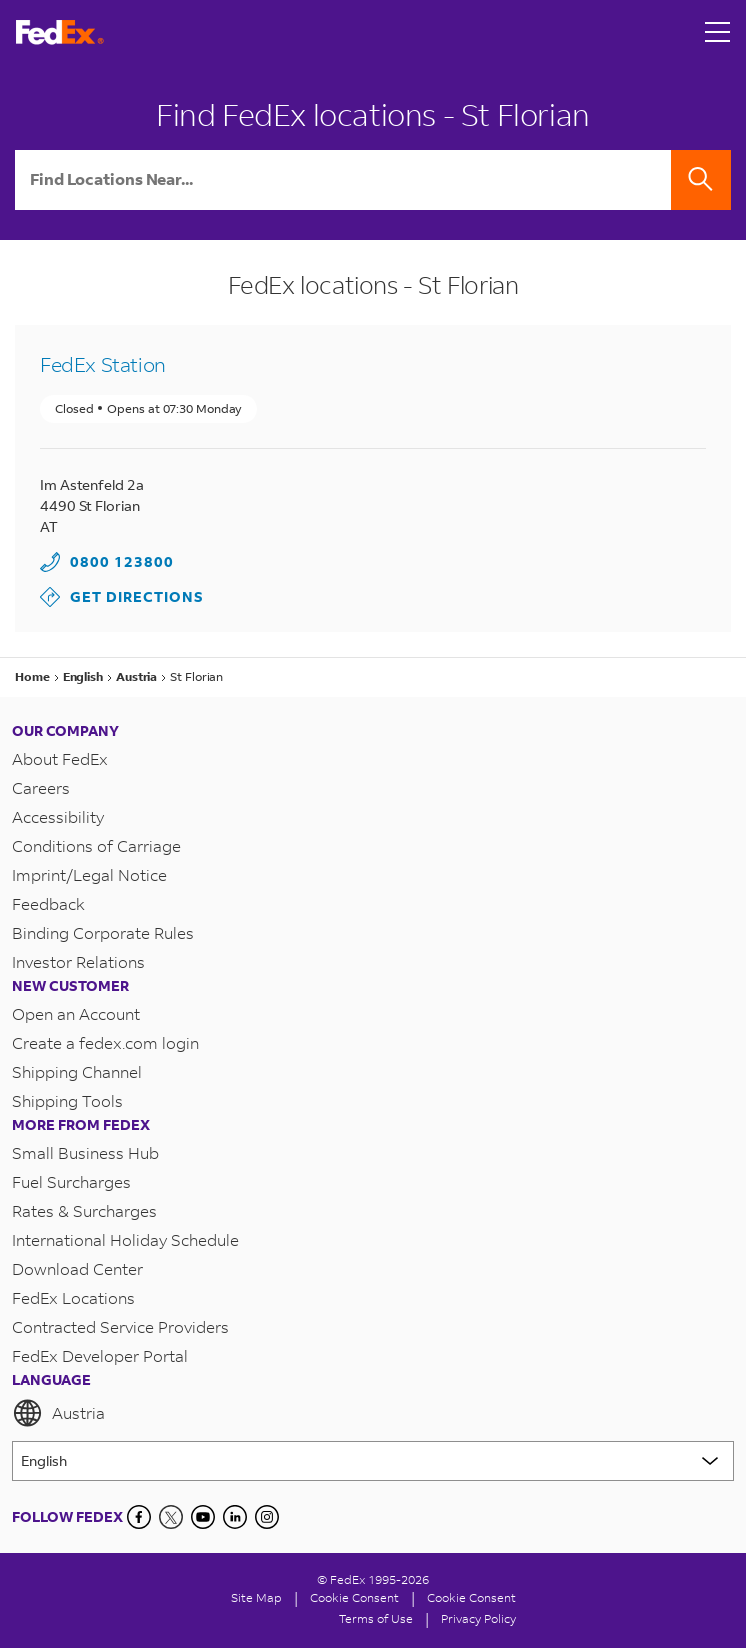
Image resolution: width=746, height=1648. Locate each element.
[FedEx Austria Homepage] (60, 32)
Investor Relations (78, 961)
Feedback (48, 903)
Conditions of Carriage (96, 845)
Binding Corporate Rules (103, 932)
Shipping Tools (67, 1100)
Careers (41, 787)
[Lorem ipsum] (373, 1461)
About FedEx (60, 758)
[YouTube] (203, 1517)
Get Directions (122, 597)
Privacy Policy (478, 1618)
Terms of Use (376, 1618)
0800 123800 (122, 561)
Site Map (256, 1597)
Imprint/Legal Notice (89, 874)
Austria (58, 1413)
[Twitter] (171, 1517)
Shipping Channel (77, 1071)
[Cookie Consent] (354, 1597)
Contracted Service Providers (120, 1326)
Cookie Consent (471, 1597)
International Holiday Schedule (125, 1239)
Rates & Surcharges (84, 1210)
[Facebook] (139, 1517)
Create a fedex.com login (105, 1042)
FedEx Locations (73, 1297)
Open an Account (76, 1013)
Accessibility (58, 816)
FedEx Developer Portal (100, 1355)
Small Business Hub (85, 1152)
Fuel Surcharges (71, 1181)
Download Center (77, 1268)
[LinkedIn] (235, 1517)
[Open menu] (718, 32)
